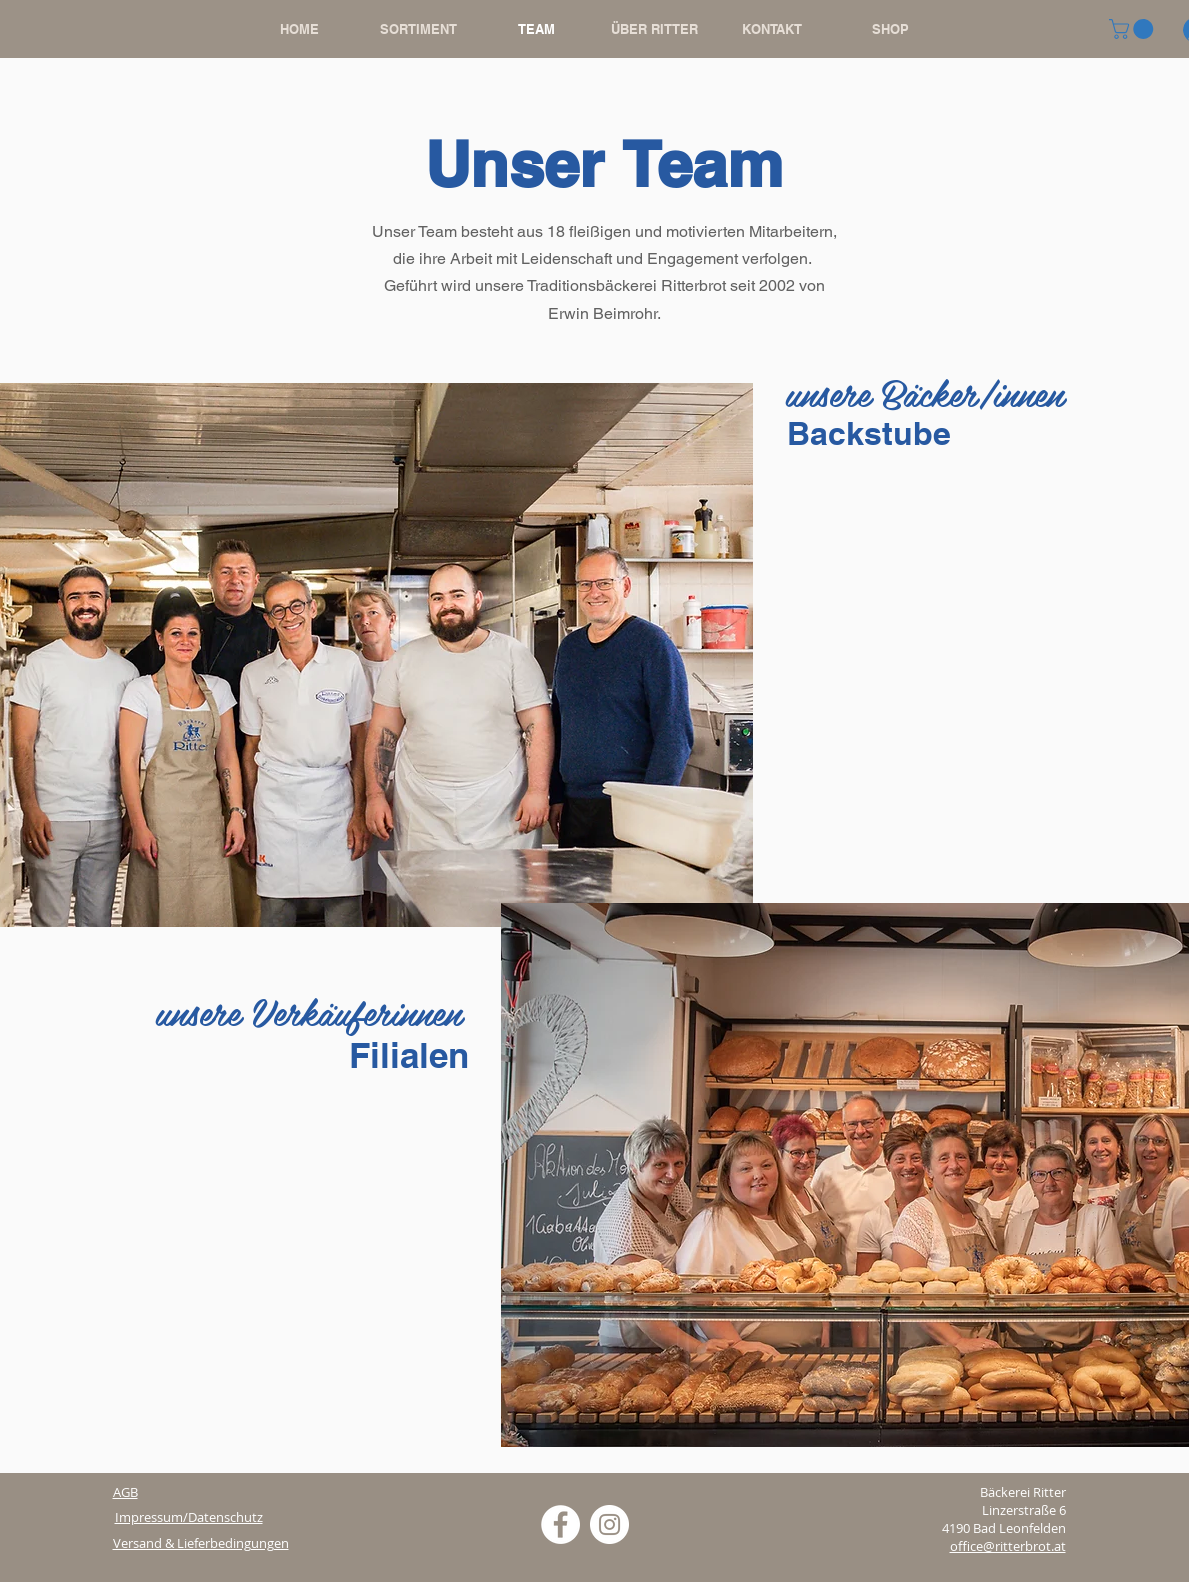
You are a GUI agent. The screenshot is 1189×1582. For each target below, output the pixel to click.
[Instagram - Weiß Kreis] (609, 1524)
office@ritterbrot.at (1008, 1546)
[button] (1133, 29)
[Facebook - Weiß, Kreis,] (560, 1524)
